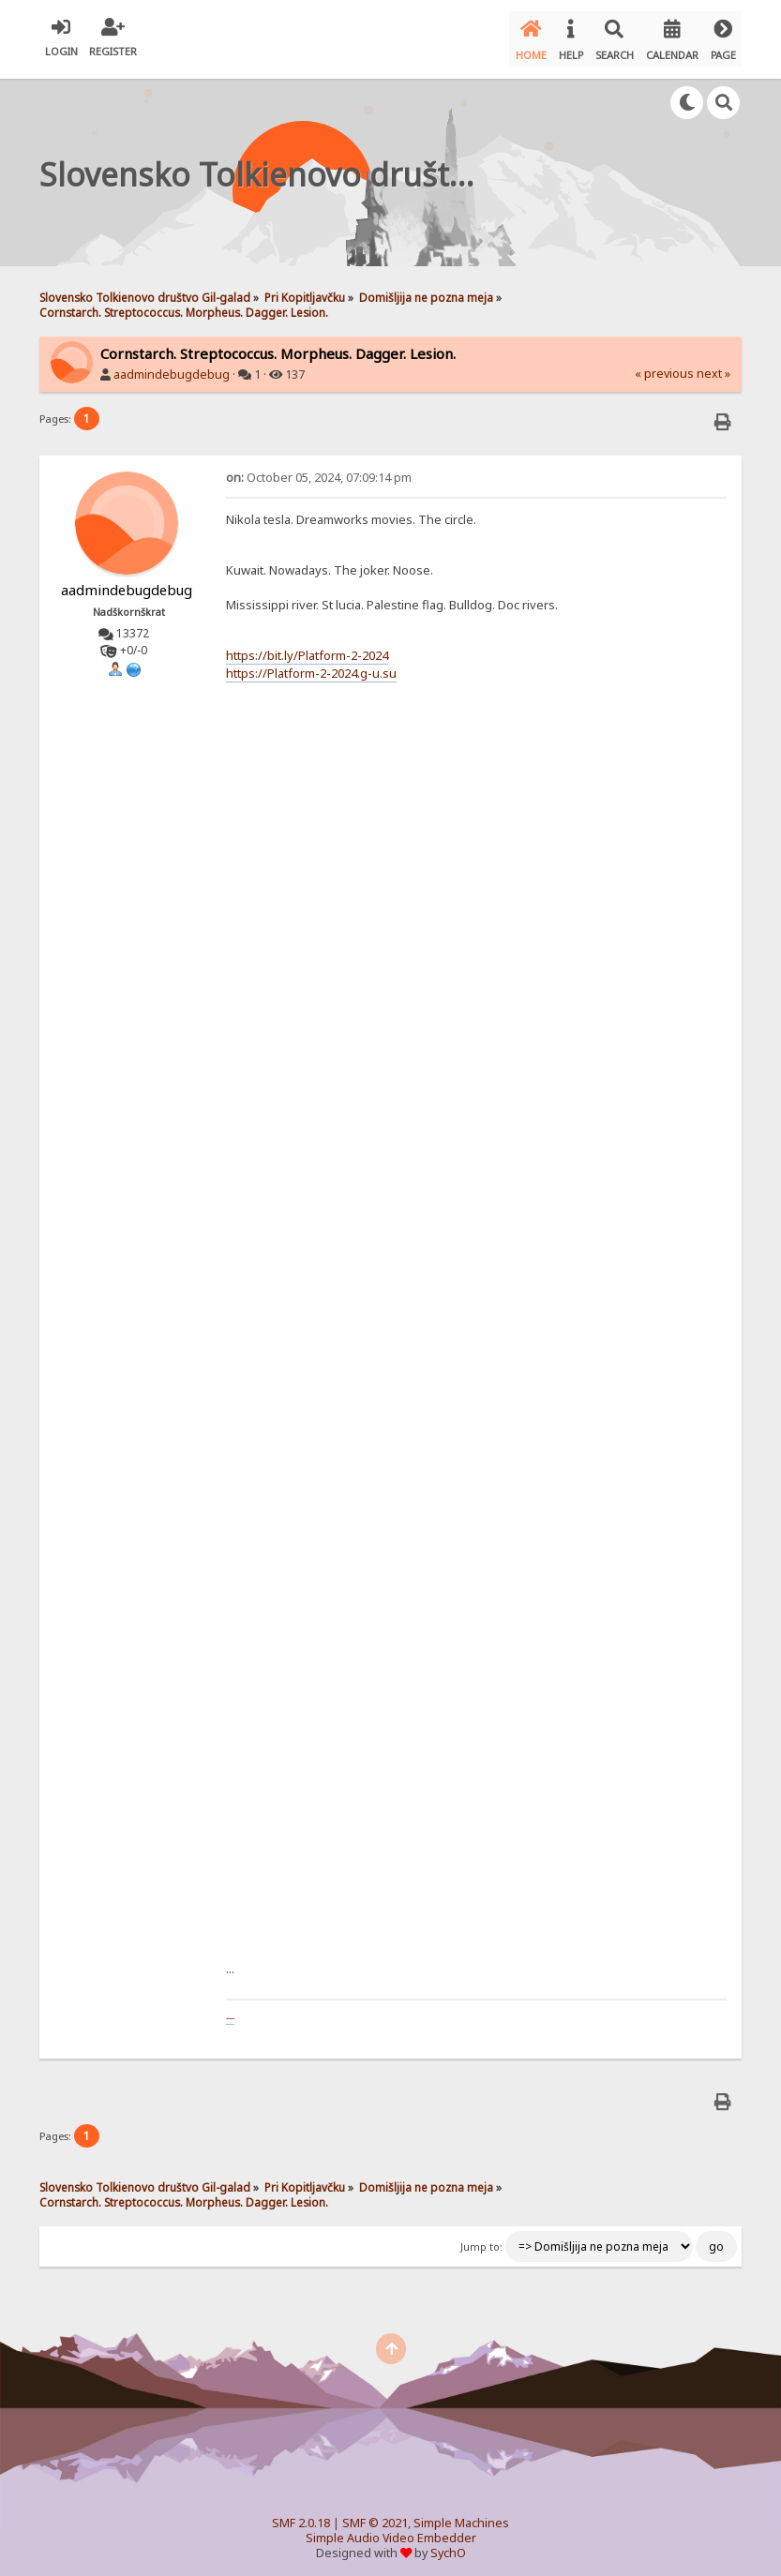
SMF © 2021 (375, 2515)
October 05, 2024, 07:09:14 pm (319, 469)
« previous (664, 365)
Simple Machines (461, 2515)
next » (713, 365)
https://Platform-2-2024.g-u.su (311, 663)
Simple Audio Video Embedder (391, 2530)
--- (230, 2008)
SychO (448, 2545)
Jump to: (481, 2238)
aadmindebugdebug (171, 366)
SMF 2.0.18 (301, 2515)
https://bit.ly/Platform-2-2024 (307, 646)
